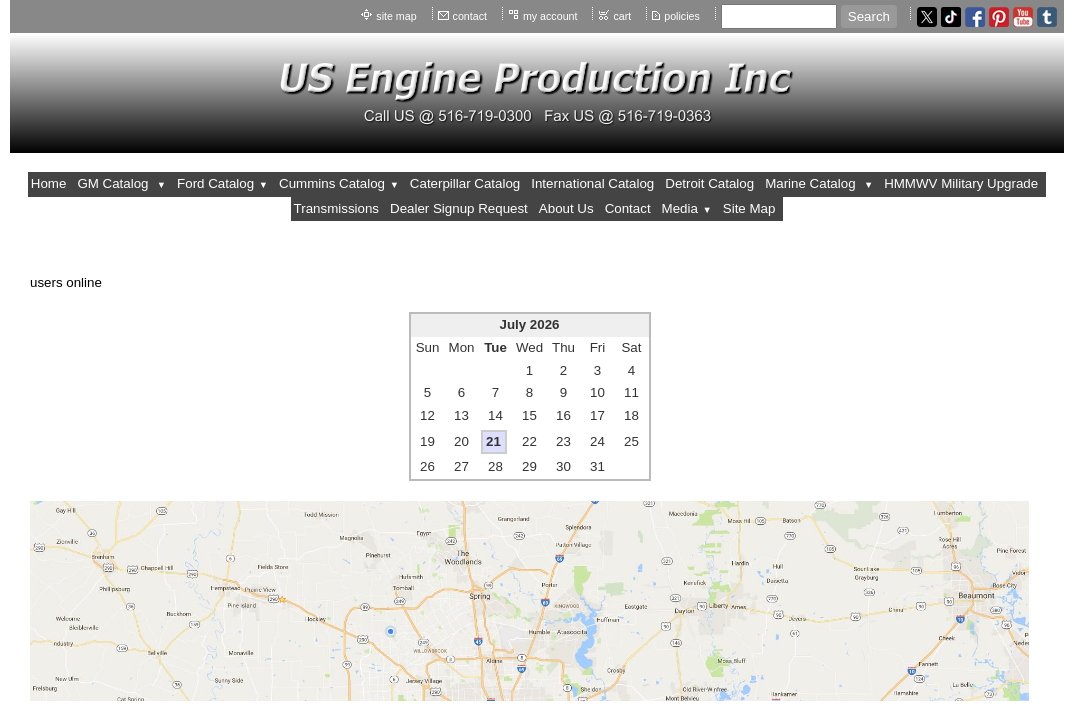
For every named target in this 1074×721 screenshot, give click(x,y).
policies (682, 16)
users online (66, 282)
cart (622, 16)
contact (470, 16)
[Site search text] (779, 16)
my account (550, 16)
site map (396, 16)
